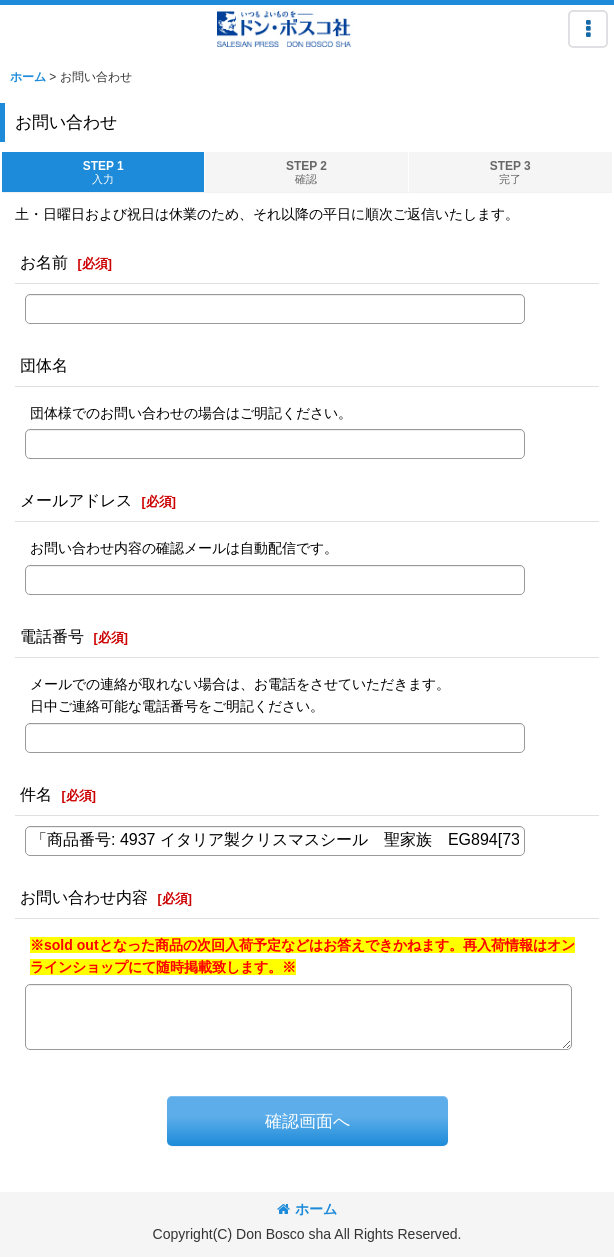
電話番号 (52, 636)
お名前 (44, 262)
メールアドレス (76, 500)
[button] (588, 29)
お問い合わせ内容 (84, 897)
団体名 (44, 365)
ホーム (307, 1209)
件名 (36, 794)
